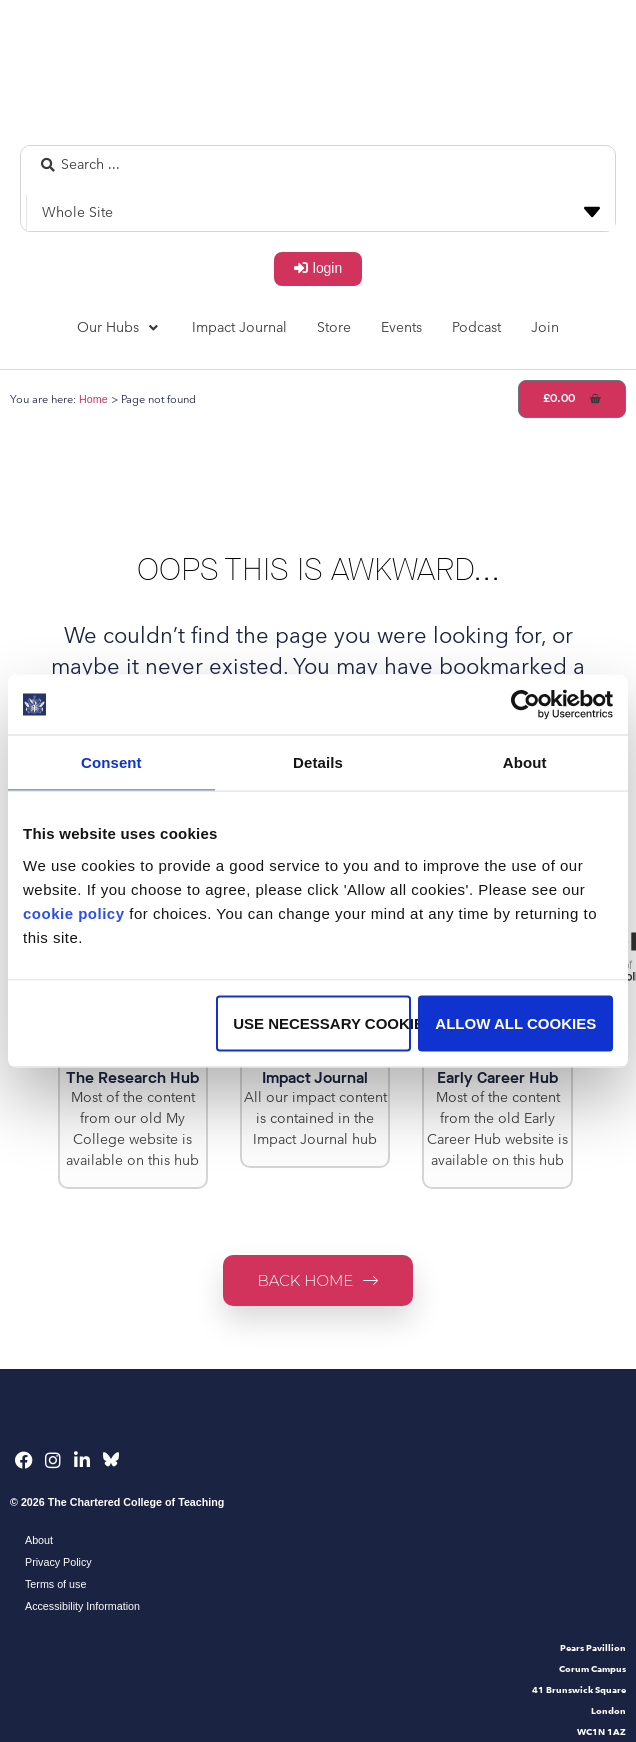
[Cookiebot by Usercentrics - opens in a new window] (525, 705)
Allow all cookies (515, 1022)
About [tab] (525, 762)
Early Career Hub (497, 1077)
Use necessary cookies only (322, 1022)
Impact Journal (315, 1077)
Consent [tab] (111, 762)
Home (93, 399)
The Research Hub (132, 1077)
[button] (119, 327)
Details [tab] (318, 762)
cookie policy (74, 912)
